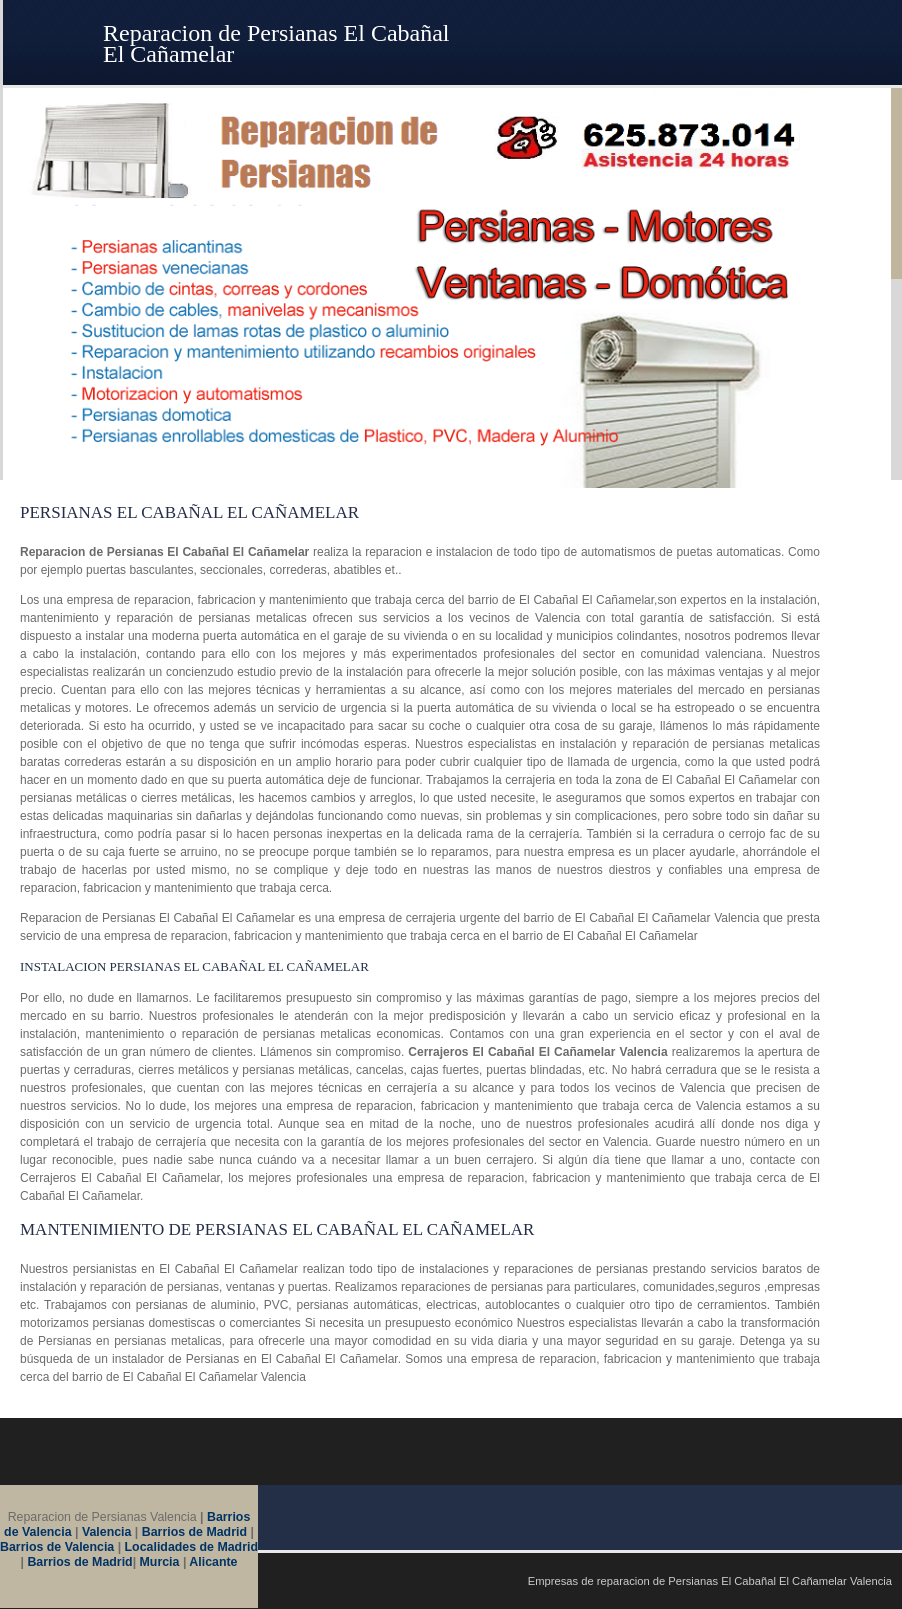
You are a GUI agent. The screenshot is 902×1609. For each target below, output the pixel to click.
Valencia (107, 1532)
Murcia (160, 1562)
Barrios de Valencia (57, 1547)
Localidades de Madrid (191, 1547)
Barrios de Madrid (194, 1532)
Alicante (213, 1562)
